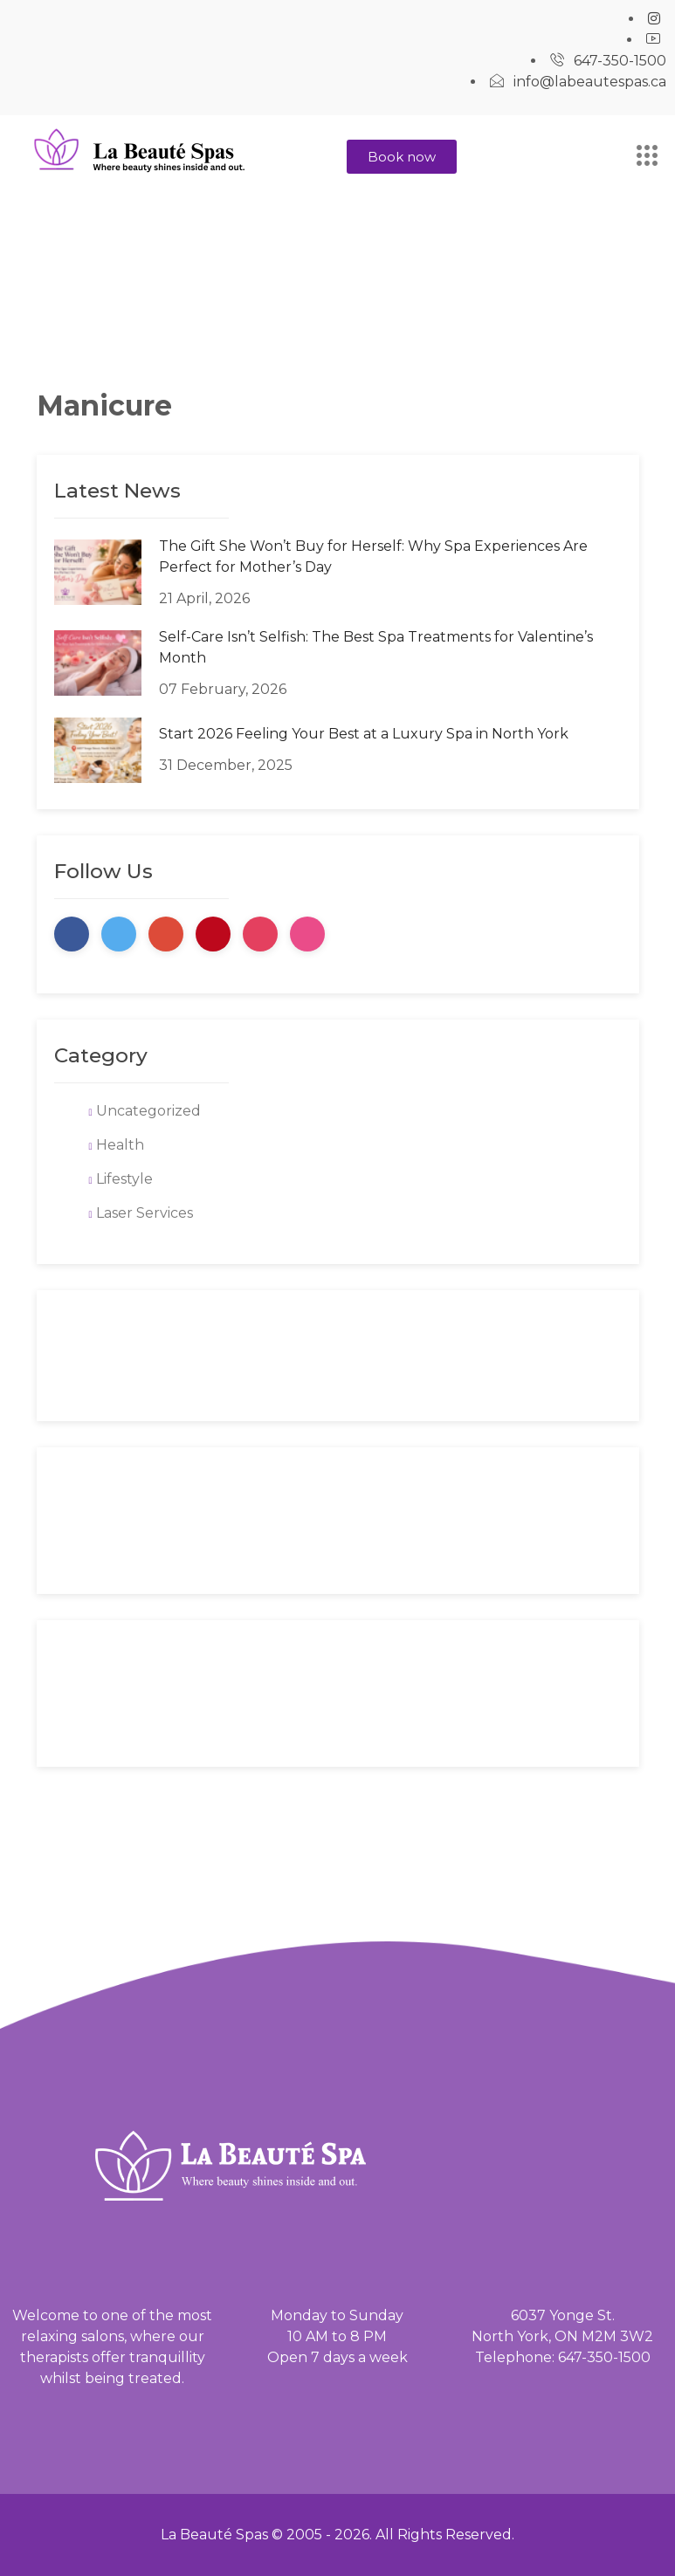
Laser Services (144, 1213)
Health (120, 1145)
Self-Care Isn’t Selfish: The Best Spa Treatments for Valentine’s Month (376, 647)
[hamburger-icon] (646, 157)
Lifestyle (124, 1179)
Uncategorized (148, 1111)
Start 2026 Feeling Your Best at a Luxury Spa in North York (363, 733)
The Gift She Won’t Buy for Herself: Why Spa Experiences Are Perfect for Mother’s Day (373, 556)
